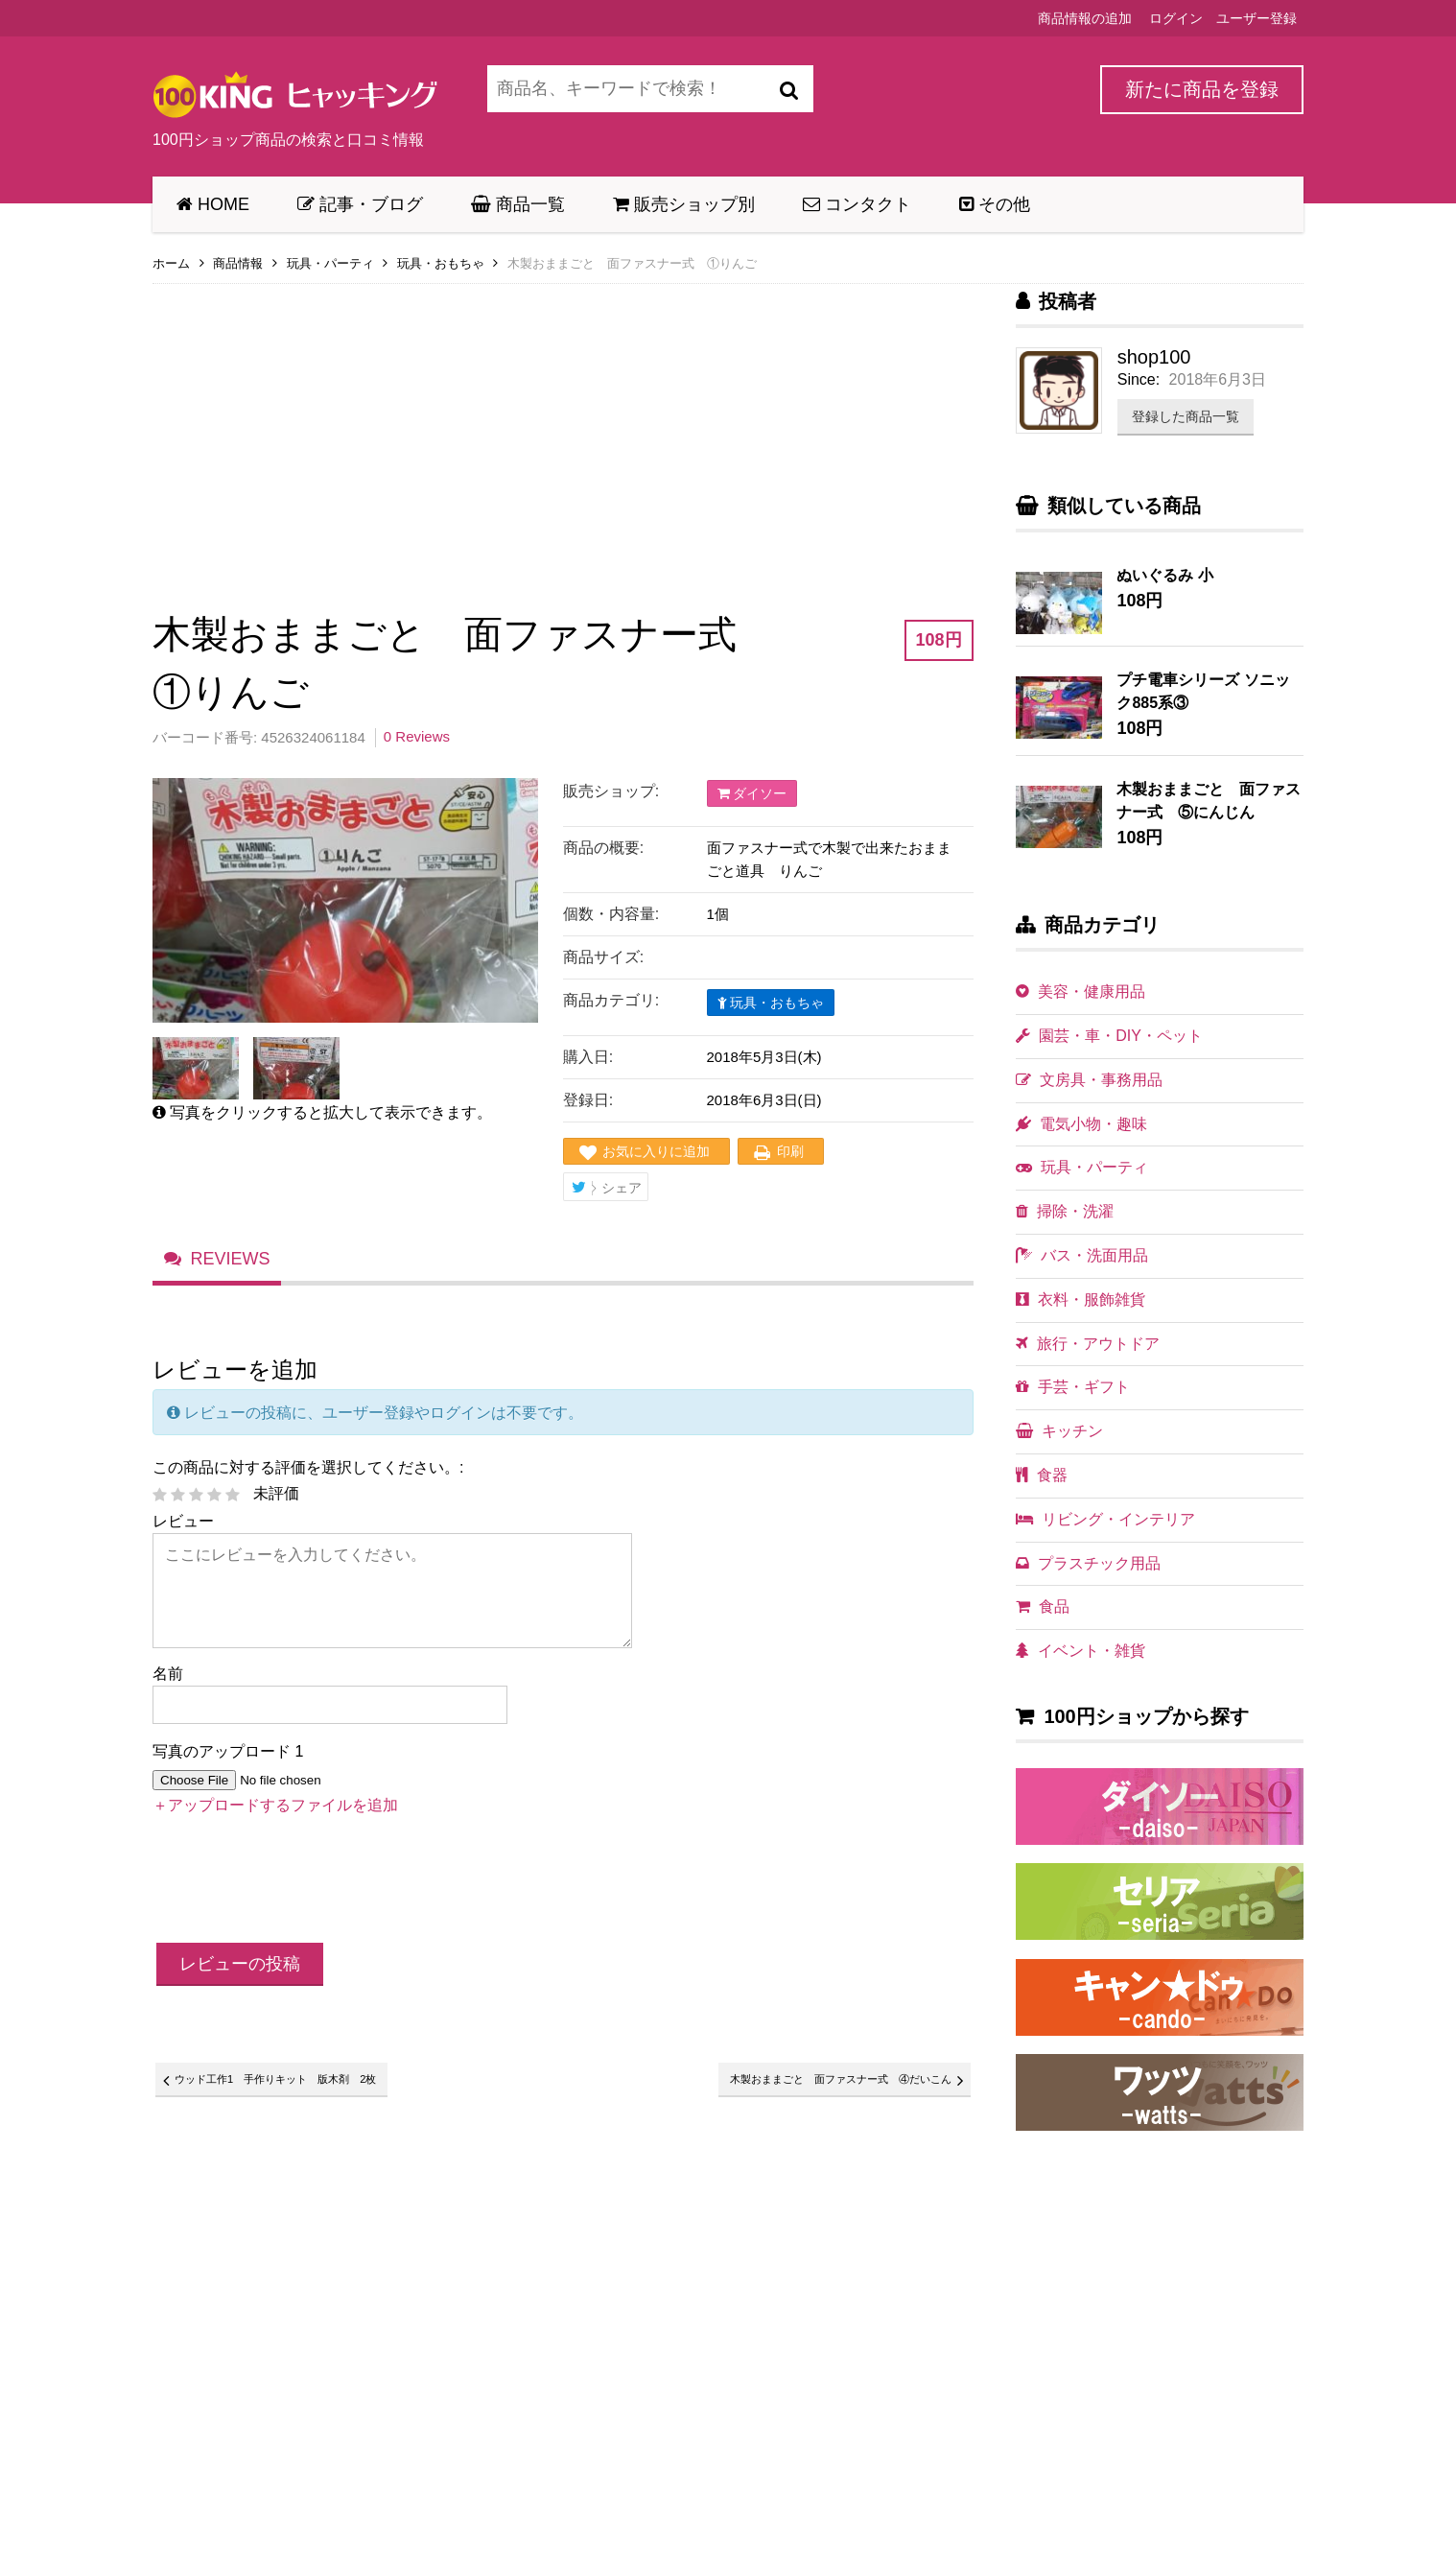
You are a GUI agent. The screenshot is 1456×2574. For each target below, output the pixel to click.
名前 (168, 1678)
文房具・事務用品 (1089, 1080)
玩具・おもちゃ (440, 263)
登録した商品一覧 (1185, 416)
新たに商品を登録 (1202, 89)
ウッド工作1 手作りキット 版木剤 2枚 (303, 2086)
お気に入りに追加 (656, 1151)
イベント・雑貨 (1080, 1650)
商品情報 (238, 263)
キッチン (1059, 1431)
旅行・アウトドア (1088, 1343)
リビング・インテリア (1105, 1519)
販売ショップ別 (684, 204)
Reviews (230, 1262)
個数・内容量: (611, 914)
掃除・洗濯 (1065, 1211)
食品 (1042, 1606)
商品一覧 (518, 204)
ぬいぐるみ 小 (1164, 575)
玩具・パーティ (330, 263)
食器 (1042, 1475)
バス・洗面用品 (1082, 1255)
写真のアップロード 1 (228, 1756)
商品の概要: (603, 847)
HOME (212, 204)
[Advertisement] (563, 433)
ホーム (171, 263)
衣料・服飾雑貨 (1080, 1299)
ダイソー (752, 793)
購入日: (588, 1057)
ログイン (1176, 18)
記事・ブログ (360, 204)
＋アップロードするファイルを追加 (275, 1810)
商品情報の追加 (1085, 18)
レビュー (183, 1526)
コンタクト (857, 204)
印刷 (790, 1151)
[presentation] (298, 1888)
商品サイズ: (603, 957)
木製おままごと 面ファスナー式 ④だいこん (810, 2086)
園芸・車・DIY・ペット (1109, 1035)
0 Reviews (417, 736)
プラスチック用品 (1088, 1563)
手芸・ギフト (1073, 1387)
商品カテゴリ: (611, 1000)
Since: (1138, 379)
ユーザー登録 (1256, 18)
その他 (994, 204)
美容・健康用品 (1080, 991)
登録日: (588, 1100)
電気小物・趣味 (1081, 1124)
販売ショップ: (611, 791)
